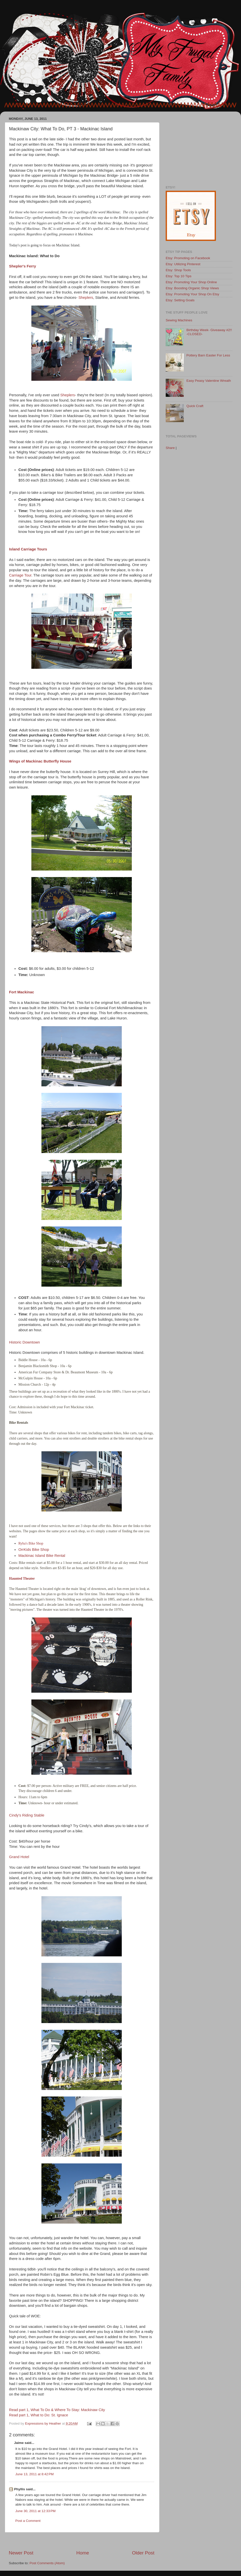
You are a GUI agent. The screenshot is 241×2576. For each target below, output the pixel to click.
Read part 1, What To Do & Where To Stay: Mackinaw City (57, 2410)
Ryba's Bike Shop (30, 1543)
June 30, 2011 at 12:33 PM (35, 2511)
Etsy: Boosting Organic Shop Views (192, 288)
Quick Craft (194, 406)
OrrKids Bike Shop (33, 1550)
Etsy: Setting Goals (180, 300)
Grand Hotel (19, 1857)
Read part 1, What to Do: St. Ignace (38, 2415)
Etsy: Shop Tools (178, 270)
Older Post (143, 2552)
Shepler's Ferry (22, 266)
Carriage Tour (20, 575)
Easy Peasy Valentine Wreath (208, 381)
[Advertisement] (81, 2541)
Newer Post (21, 2552)
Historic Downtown (25, 1342)
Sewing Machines (179, 320)
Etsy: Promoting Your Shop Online (191, 282)
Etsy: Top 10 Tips (179, 276)
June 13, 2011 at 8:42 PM (34, 2474)
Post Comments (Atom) (47, 2563)
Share (170, 448)
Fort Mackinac (21, 992)
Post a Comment (28, 2521)
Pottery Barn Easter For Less (208, 355)
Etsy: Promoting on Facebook (188, 258)
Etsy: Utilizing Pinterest (183, 264)
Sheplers (85, 298)
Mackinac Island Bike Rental (41, 1556)
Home (82, 2552)
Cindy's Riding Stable (26, 1815)
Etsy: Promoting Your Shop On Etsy (192, 294)
